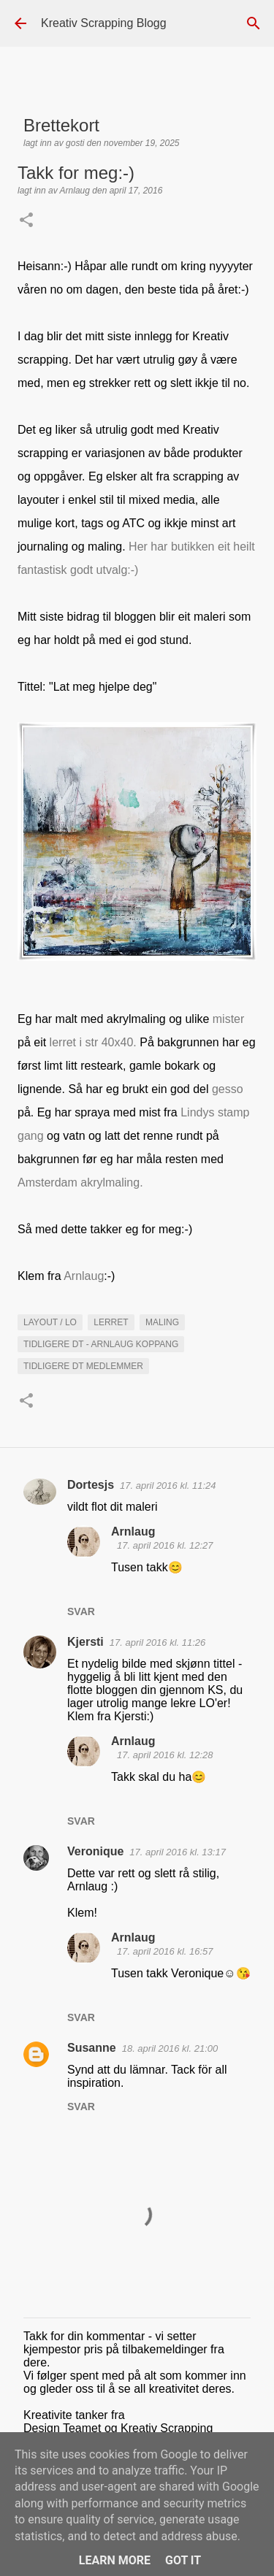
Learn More (115, 2560)
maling (162, 1322)
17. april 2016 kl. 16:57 (165, 1951)
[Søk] (253, 23)
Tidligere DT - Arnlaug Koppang (100, 1344)
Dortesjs (90, 1485)
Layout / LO (50, 1322)
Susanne (91, 2048)
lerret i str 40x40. (95, 1042)
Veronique (95, 1851)
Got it (183, 2560)
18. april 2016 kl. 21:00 (170, 2048)
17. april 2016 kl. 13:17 (177, 1852)
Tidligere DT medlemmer (83, 1366)
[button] (26, 221)
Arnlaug (84, 1276)
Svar (81, 1611)
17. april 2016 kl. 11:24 (168, 1485)
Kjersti (85, 1642)
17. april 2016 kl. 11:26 (158, 1642)
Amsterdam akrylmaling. (82, 1182)
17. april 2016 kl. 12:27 (165, 1545)
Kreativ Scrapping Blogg (104, 23)
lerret (111, 1322)
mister (229, 1019)
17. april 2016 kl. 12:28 (165, 1754)
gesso (227, 1089)
